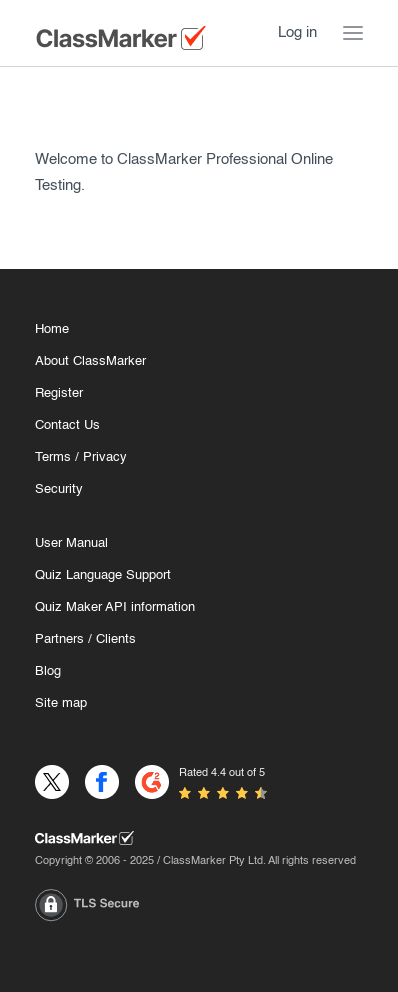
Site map (61, 703)
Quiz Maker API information (115, 607)
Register (59, 393)
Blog (48, 671)
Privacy (105, 457)
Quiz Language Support (103, 575)
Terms (53, 457)
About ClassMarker (90, 361)
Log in (297, 32)
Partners (59, 639)
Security (59, 489)
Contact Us (67, 425)
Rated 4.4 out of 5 (222, 773)
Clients (116, 639)
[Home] (199, 838)
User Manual (71, 543)
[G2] (152, 782)
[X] (52, 782)
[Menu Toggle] (353, 33)
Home (52, 329)
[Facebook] (102, 782)
